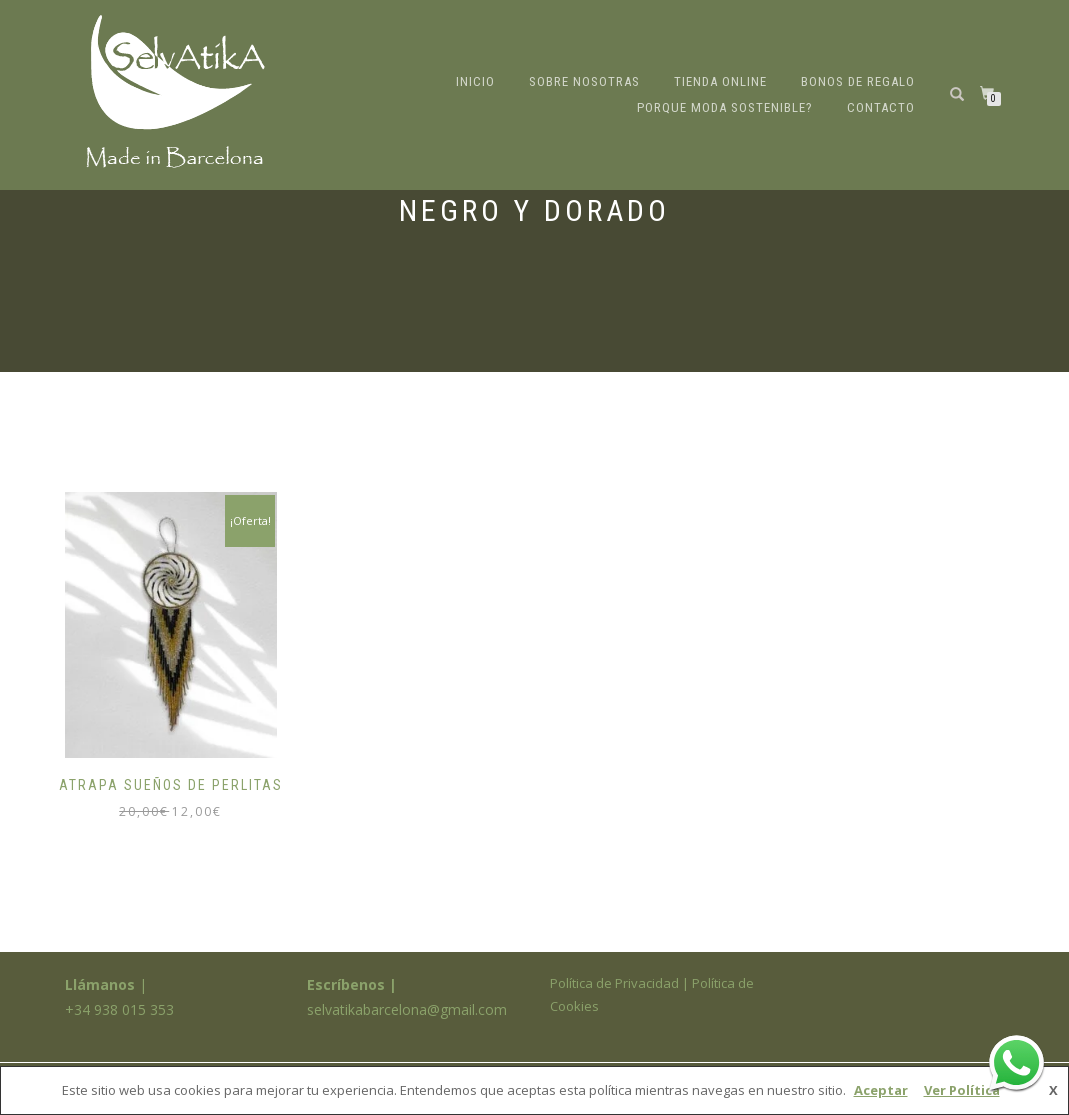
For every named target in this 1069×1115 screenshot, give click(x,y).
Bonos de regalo (858, 81)
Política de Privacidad (614, 983)
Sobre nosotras (584, 81)
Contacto (881, 107)
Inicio (475, 81)
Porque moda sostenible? (725, 107)
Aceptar (881, 1090)
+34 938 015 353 (119, 1009)
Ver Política (962, 1090)
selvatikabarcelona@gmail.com (407, 1009)
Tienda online (720, 81)
